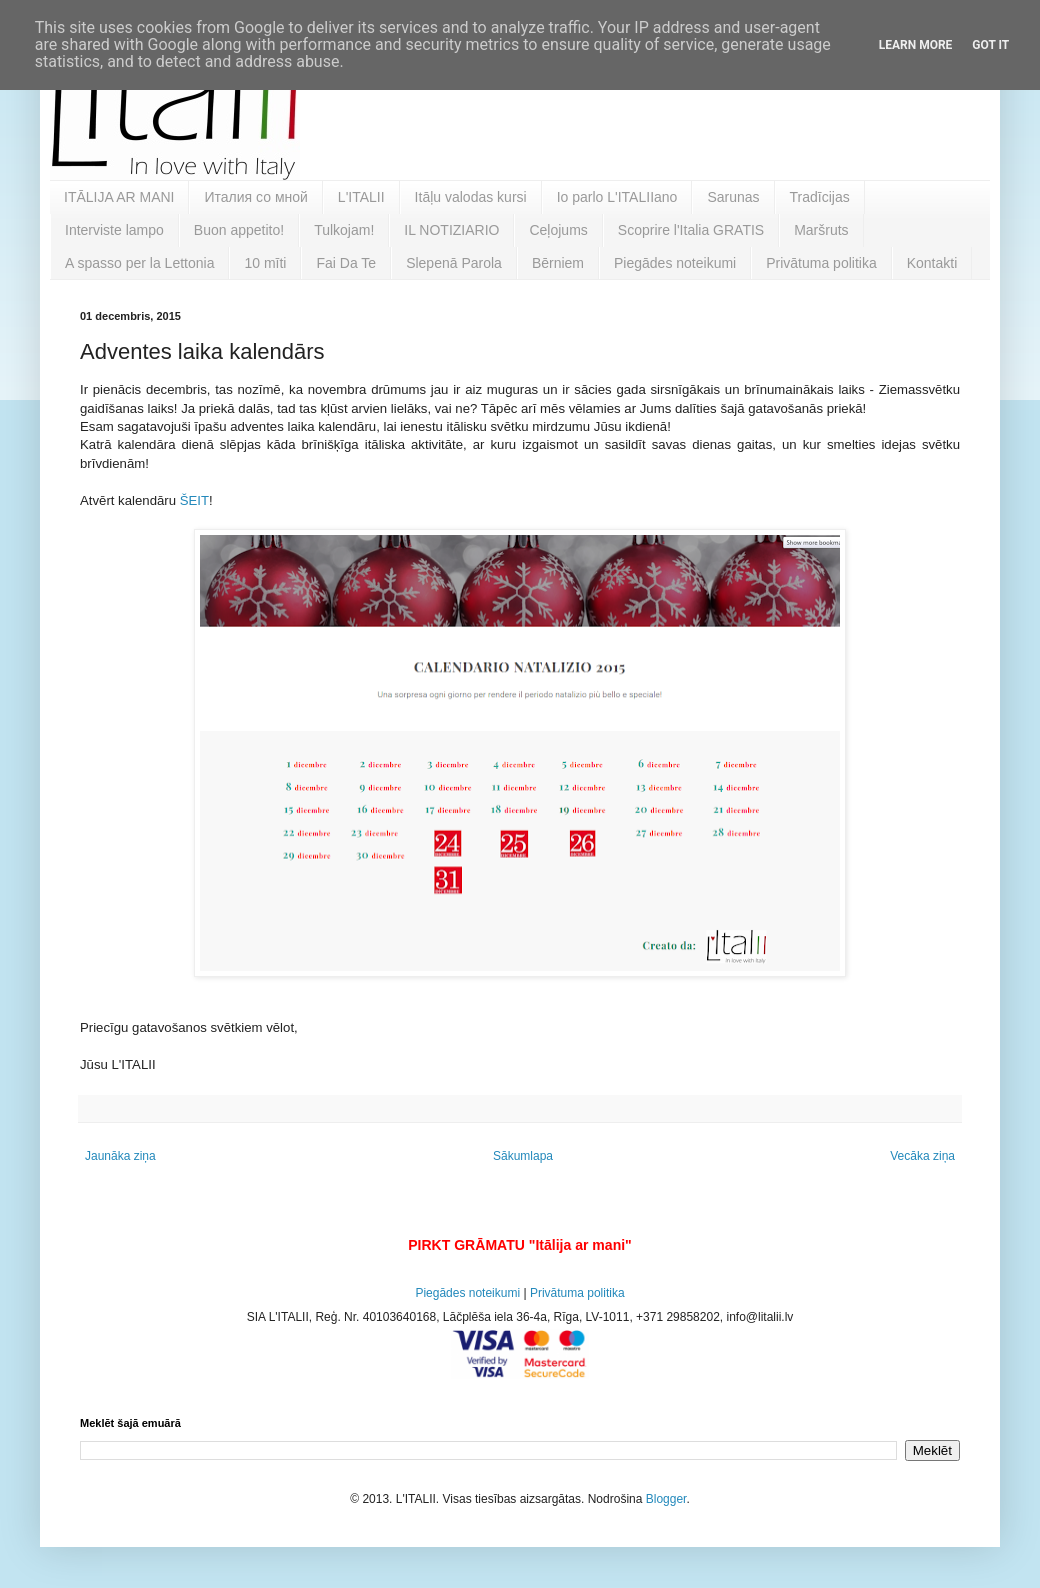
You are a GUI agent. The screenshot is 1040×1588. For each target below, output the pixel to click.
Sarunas (733, 197)
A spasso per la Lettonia (139, 263)
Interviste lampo (114, 230)
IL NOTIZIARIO (451, 230)
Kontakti (932, 263)
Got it (990, 45)
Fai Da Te (346, 263)
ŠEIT (192, 500)
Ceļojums (558, 230)
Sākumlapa (523, 1156)
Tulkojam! (344, 230)
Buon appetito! (239, 230)
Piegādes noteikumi (675, 263)
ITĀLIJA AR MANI (119, 197)
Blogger (666, 1499)
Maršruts (821, 230)
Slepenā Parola (454, 263)
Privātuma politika (821, 263)
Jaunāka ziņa (120, 1156)
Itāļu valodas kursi (471, 197)
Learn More (916, 45)
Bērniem (558, 263)
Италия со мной (255, 197)
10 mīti (265, 263)
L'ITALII (361, 197)
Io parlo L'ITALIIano (617, 197)
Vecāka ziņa (922, 1156)
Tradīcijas (820, 197)
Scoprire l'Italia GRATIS (691, 230)
